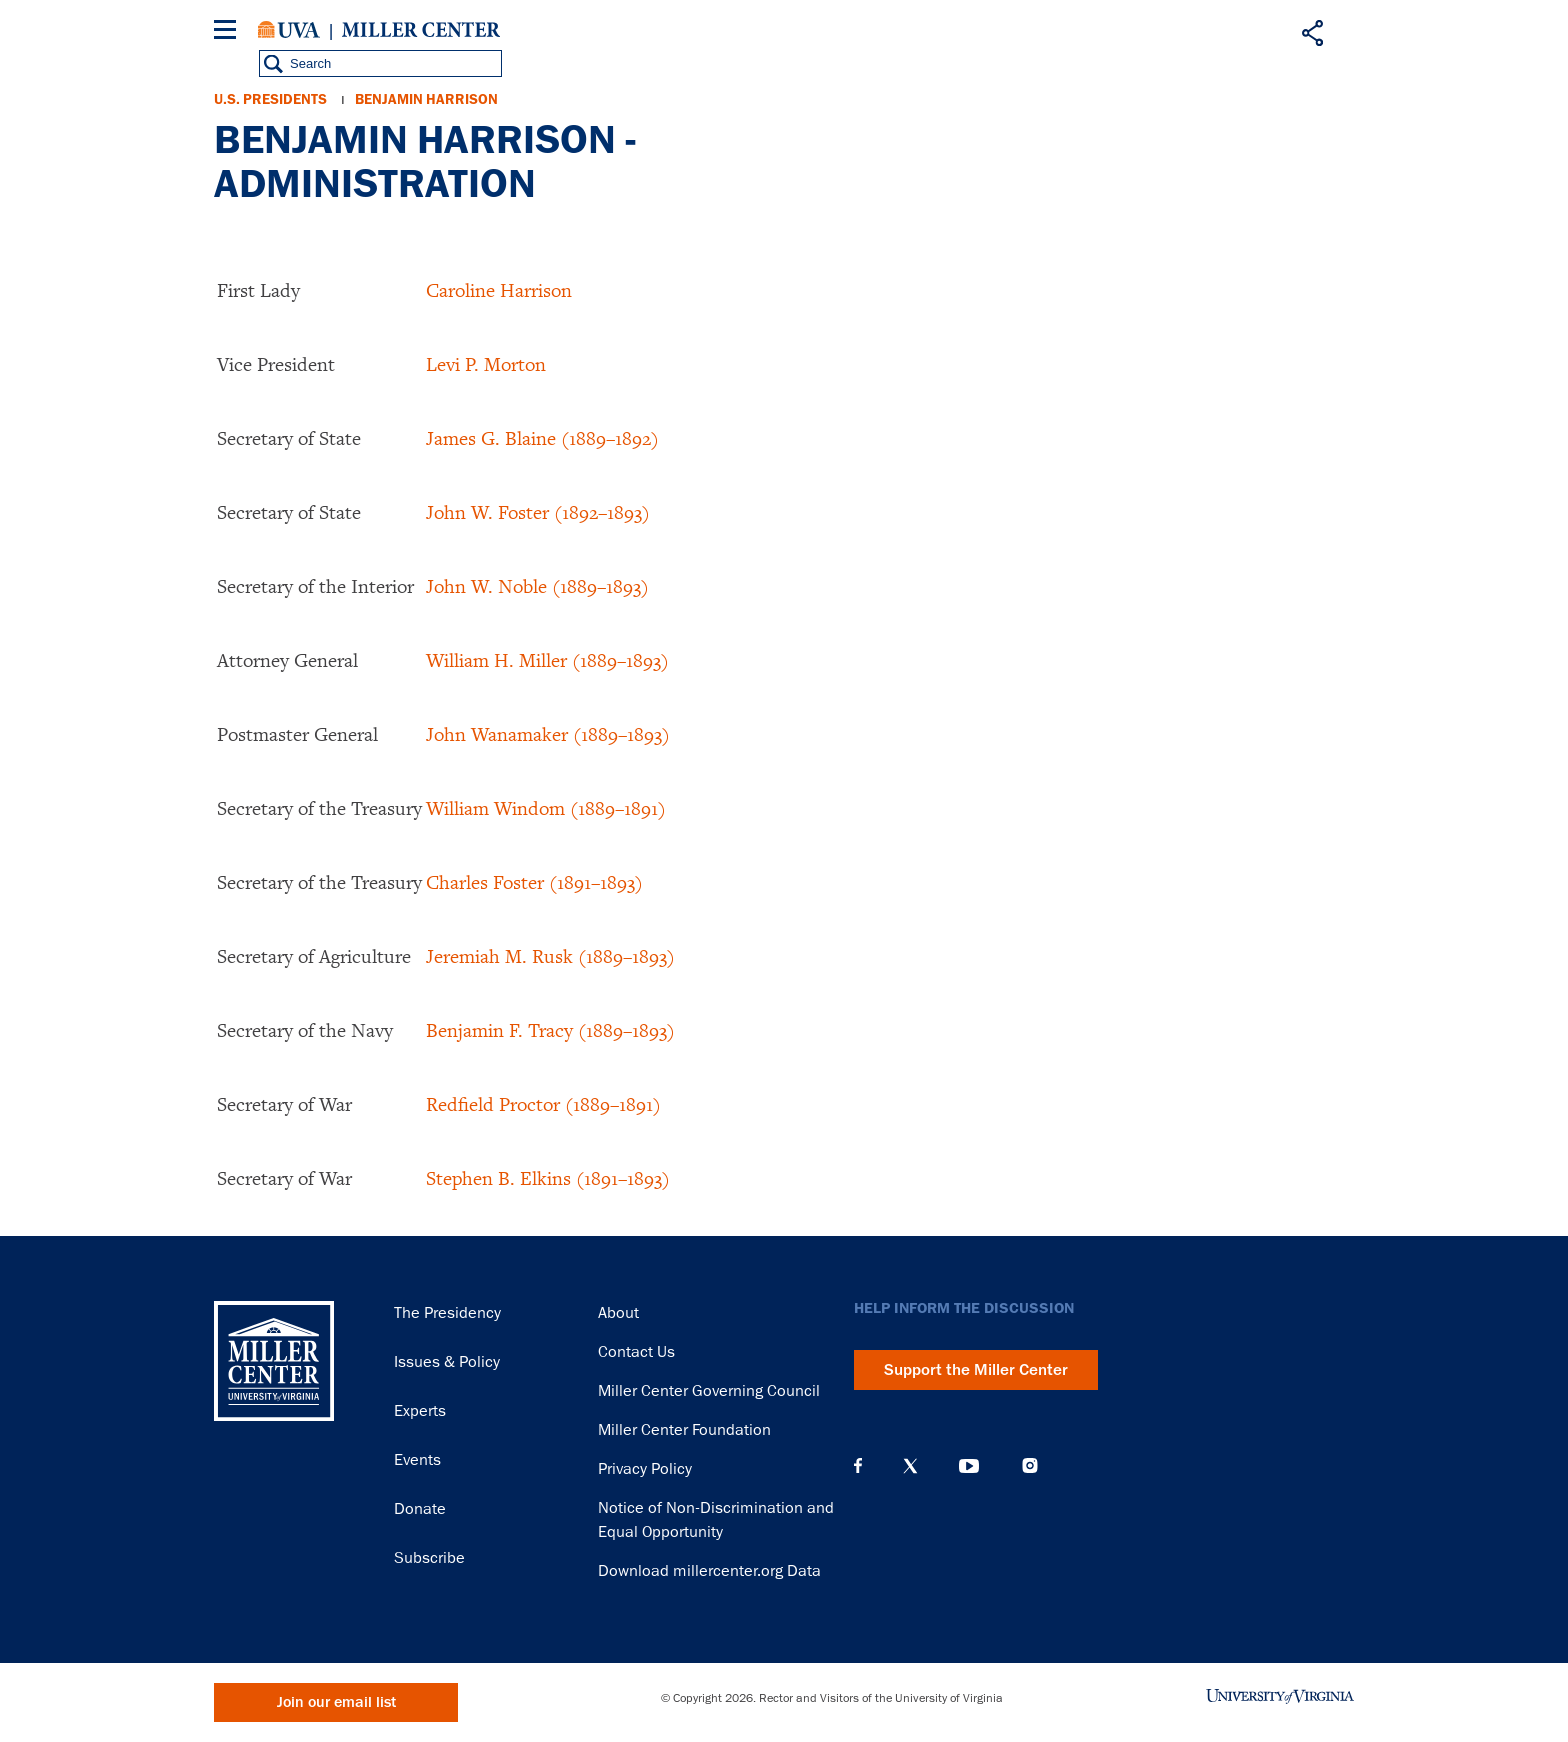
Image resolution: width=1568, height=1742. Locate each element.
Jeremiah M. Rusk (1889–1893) (550, 956)
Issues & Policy (447, 1362)
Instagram (1030, 1465)
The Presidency (447, 1313)
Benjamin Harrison (426, 99)
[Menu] (229, 32)
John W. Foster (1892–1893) (538, 512)
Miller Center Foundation (684, 1430)
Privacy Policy (645, 1469)
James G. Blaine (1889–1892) (542, 438)
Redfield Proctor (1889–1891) (543, 1104)
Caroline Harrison (499, 290)
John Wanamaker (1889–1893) (548, 734)
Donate (420, 1509)
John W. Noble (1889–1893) (537, 586)
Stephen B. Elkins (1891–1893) (548, 1178)
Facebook (858, 1466)
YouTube (969, 1466)
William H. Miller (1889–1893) (547, 660)
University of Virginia (289, 30)
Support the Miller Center (976, 1370)
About (618, 1313)
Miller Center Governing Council (709, 1391)
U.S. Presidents (270, 99)
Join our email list (336, 1702)
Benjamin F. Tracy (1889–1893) (550, 1030)
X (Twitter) (910, 1466)
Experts (420, 1411)
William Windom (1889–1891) (546, 808)
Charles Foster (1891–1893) (534, 882)
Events (417, 1460)
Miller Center (421, 30)
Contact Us (636, 1352)
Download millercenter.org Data (709, 1571)
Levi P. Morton (486, 364)
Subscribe (429, 1558)
